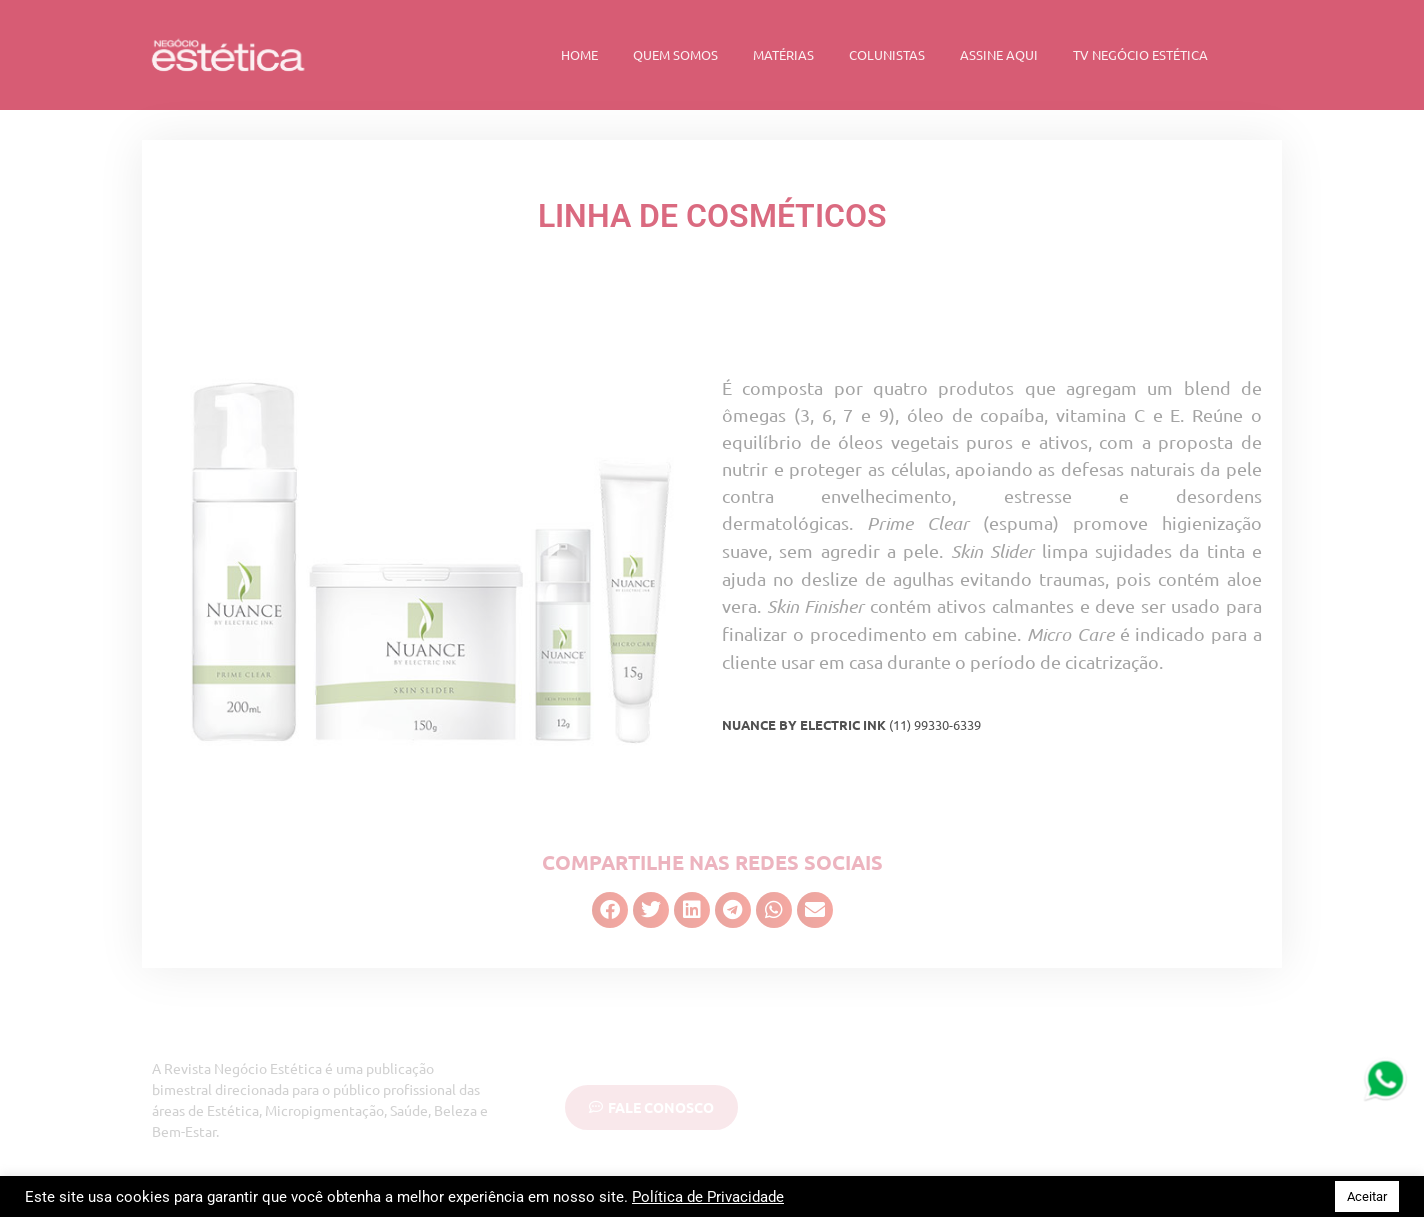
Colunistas (887, 54)
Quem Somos (675, 54)
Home (579, 54)
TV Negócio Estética (1140, 54)
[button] (610, 910)
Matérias (783, 54)
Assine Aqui (999, 54)
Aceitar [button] (1367, 1196)
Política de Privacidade (708, 1197)
